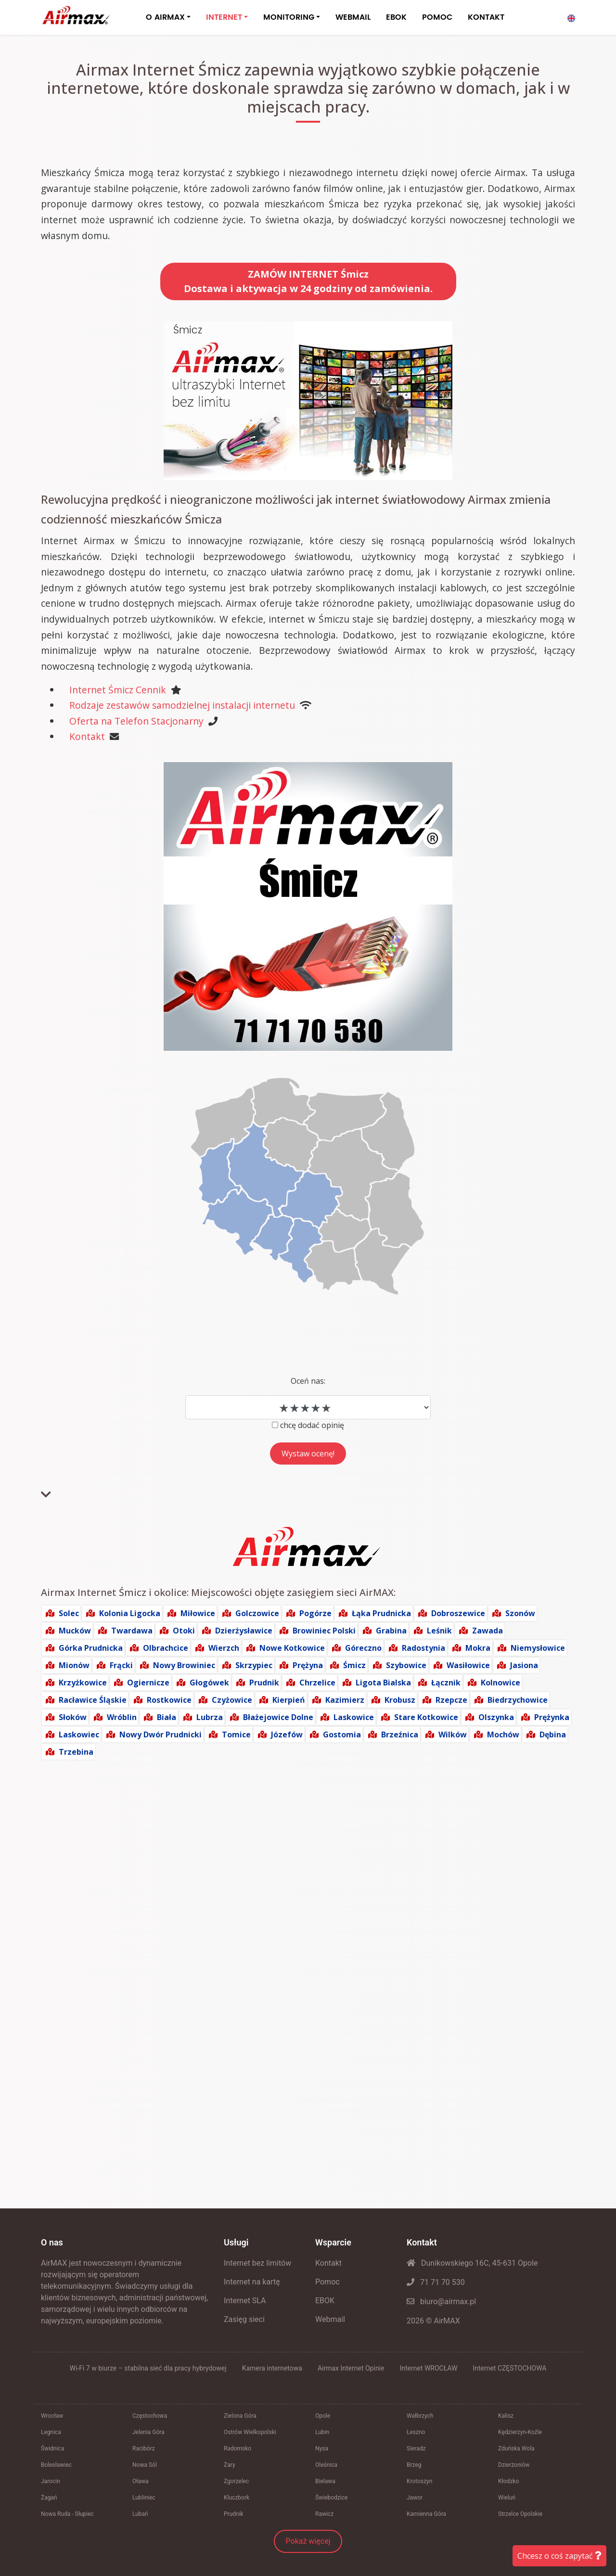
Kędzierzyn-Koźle (520, 2432)
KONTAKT (486, 17)
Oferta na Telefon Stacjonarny (136, 720)
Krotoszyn (419, 2481)
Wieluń (506, 2497)
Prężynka (551, 1717)
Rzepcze (451, 1700)
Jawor (415, 2497)
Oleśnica (326, 2464)
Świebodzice (331, 2497)
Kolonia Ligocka (129, 1613)
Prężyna (308, 1665)
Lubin (322, 2432)
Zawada (487, 1630)
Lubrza (209, 1717)
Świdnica (52, 2448)
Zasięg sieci (244, 2319)
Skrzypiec (253, 1665)
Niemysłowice (538, 1648)
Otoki (184, 1630)
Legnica (51, 2432)
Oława (140, 2481)
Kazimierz (344, 1700)
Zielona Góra (240, 2415)
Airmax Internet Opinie (351, 2368)
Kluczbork (236, 2497)
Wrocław (52, 2415)
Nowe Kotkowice (292, 1648)
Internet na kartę (252, 2281)
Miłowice (197, 1613)
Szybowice (406, 1665)
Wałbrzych (420, 2415)
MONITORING (288, 17)
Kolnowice (500, 1682)
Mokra (477, 1648)
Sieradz (416, 2448)
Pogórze (315, 1613)
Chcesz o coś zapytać (559, 2555)
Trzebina (76, 1752)
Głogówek (209, 1682)
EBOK (396, 17)
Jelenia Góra (148, 2432)
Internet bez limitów (257, 2263)
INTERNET (224, 17)
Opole (322, 2415)
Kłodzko (508, 2481)
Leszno (416, 2432)
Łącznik (446, 1682)
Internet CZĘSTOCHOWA (509, 2368)
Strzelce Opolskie (520, 2514)
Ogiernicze (148, 1682)
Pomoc (327, 2281)
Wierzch (223, 1648)
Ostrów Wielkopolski (250, 2432)
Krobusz (400, 1700)
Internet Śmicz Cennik (117, 689)
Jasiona (524, 1665)
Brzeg (414, 2464)
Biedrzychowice (518, 1700)
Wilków (452, 1734)
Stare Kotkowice (426, 1717)
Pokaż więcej (308, 2541)
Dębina (552, 1734)
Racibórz (143, 2448)
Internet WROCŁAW (428, 2368)
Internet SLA (245, 2300)
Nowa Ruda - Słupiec (67, 2514)
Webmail (330, 2319)
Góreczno (363, 1648)
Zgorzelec (236, 2481)
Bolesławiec (56, 2464)
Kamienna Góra (426, 2514)
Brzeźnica (399, 1734)
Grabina (391, 1630)
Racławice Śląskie (93, 1700)
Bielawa (325, 2481)
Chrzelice (317, 1682)
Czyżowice (232, 1700)
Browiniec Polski (324, 1630)
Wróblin (122, 1717)
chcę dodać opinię (312, 1425)
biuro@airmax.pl (441, 2301)
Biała (166, 1717)
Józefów (287, 1734)
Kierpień (288, 1700)
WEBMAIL (353, 17)
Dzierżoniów (513, 2464)
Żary (229, 2464)
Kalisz (505, 2415)
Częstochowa (149, 2415)
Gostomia (342, 1734)
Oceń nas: (308, 1381)
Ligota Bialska (383, 1682)
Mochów (503, 1734)
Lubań (140, 2514)
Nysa (321, 2448)
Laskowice (354, 1717)
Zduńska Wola (516, 2448)
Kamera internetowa (272, 2368)
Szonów (520, 1613)
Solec (69, 1613)
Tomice (236, 1734)
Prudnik (264, 1682)
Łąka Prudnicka (381, 1613)
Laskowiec (79, 1734)
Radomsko (237, 2448)
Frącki (121, 1665)
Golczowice (257, 1613)
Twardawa (132, 1630)
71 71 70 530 (436, 2282)
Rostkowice (169, 1700)
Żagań (49, 2497)
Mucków (75, 1630)
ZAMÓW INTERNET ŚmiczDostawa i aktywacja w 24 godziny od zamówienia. (308, 281)
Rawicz (324, 2514)
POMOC (437, 17)
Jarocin (50, 2481)
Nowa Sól (144, 2464)
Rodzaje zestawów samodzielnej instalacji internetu (182, 705)
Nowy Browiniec (184, 1665)
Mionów (74, 1665)
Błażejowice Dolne (278, 1717)
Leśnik (439, 1630)
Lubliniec (143, 2497)
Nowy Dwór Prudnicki (160, 1734)
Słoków (73, 1717)
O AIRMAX (165, 17)
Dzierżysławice (243, 1630)
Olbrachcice (165, 1648)
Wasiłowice (468, 1665)
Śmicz (354, 1665)
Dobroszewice (458, 1613)
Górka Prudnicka (91, 1648)
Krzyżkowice (83, 1682)
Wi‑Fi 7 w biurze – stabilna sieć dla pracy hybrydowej (148, 2368)
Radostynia (423, 1648)
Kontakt (87, 736)
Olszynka (496, 1717)
